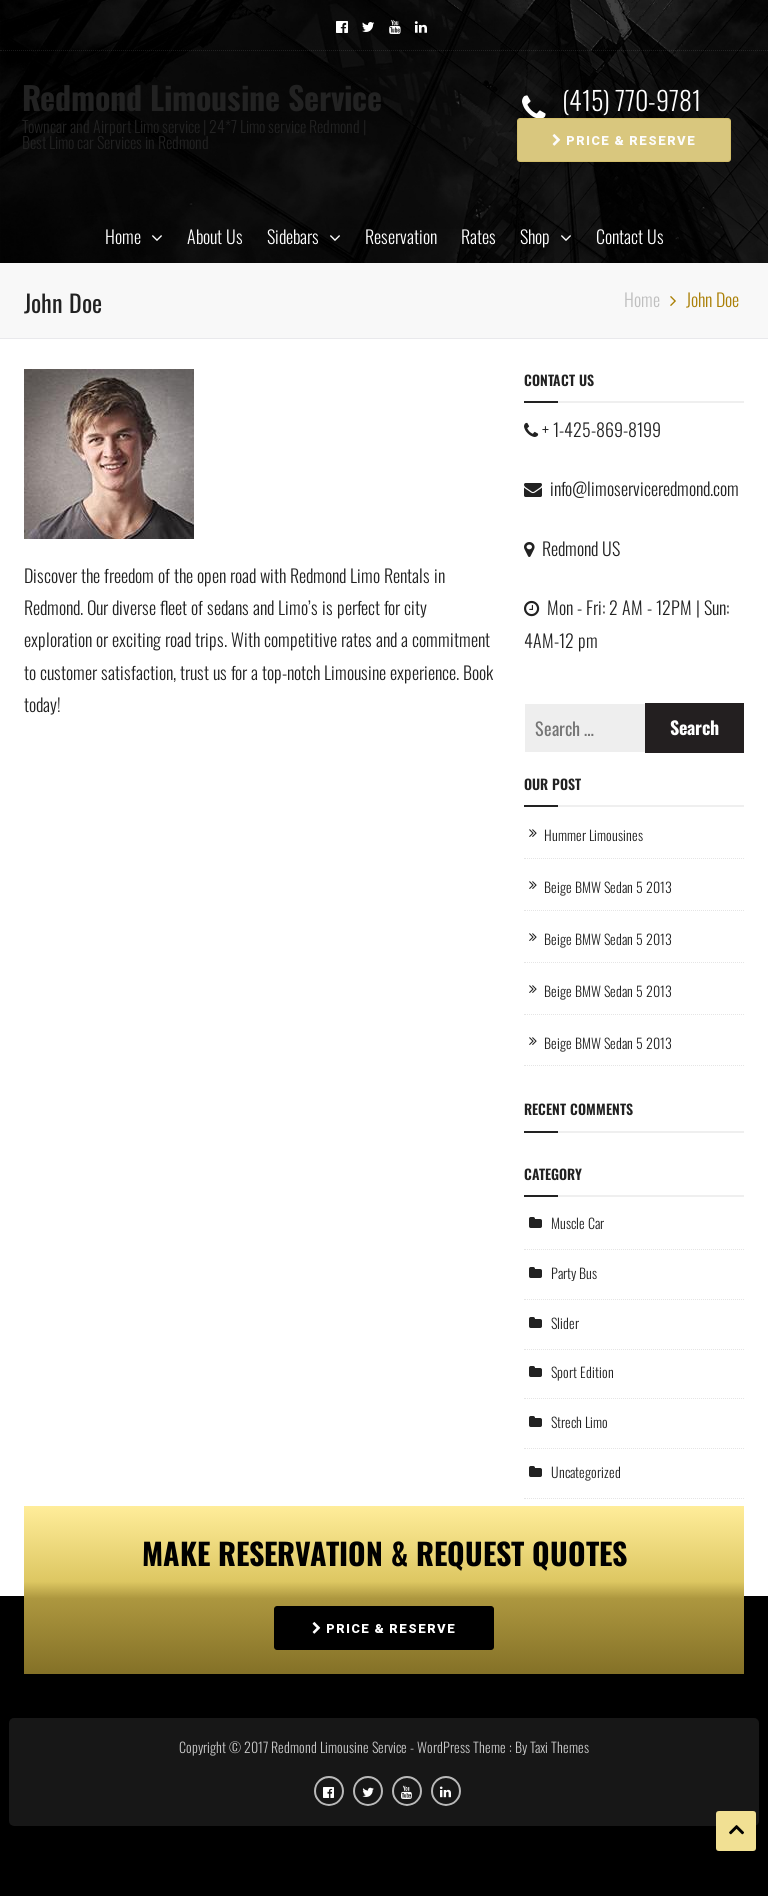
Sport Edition (582, 1371)
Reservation (401, 236)
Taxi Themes (559, 1746)
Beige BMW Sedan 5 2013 (608, 886)
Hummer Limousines (593, 834)
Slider (565, 1322)
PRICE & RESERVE (624, 140)
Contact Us (630, 236)
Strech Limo (579, 1421)
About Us (215, 236)
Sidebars (293, 236)
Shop (535, 236)
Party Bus (574, 1272)
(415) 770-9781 (631, 100)
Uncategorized (586, 1471)
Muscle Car (577, 1222)
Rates (478, 236)
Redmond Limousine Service (202, 96)
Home (123, 236)
